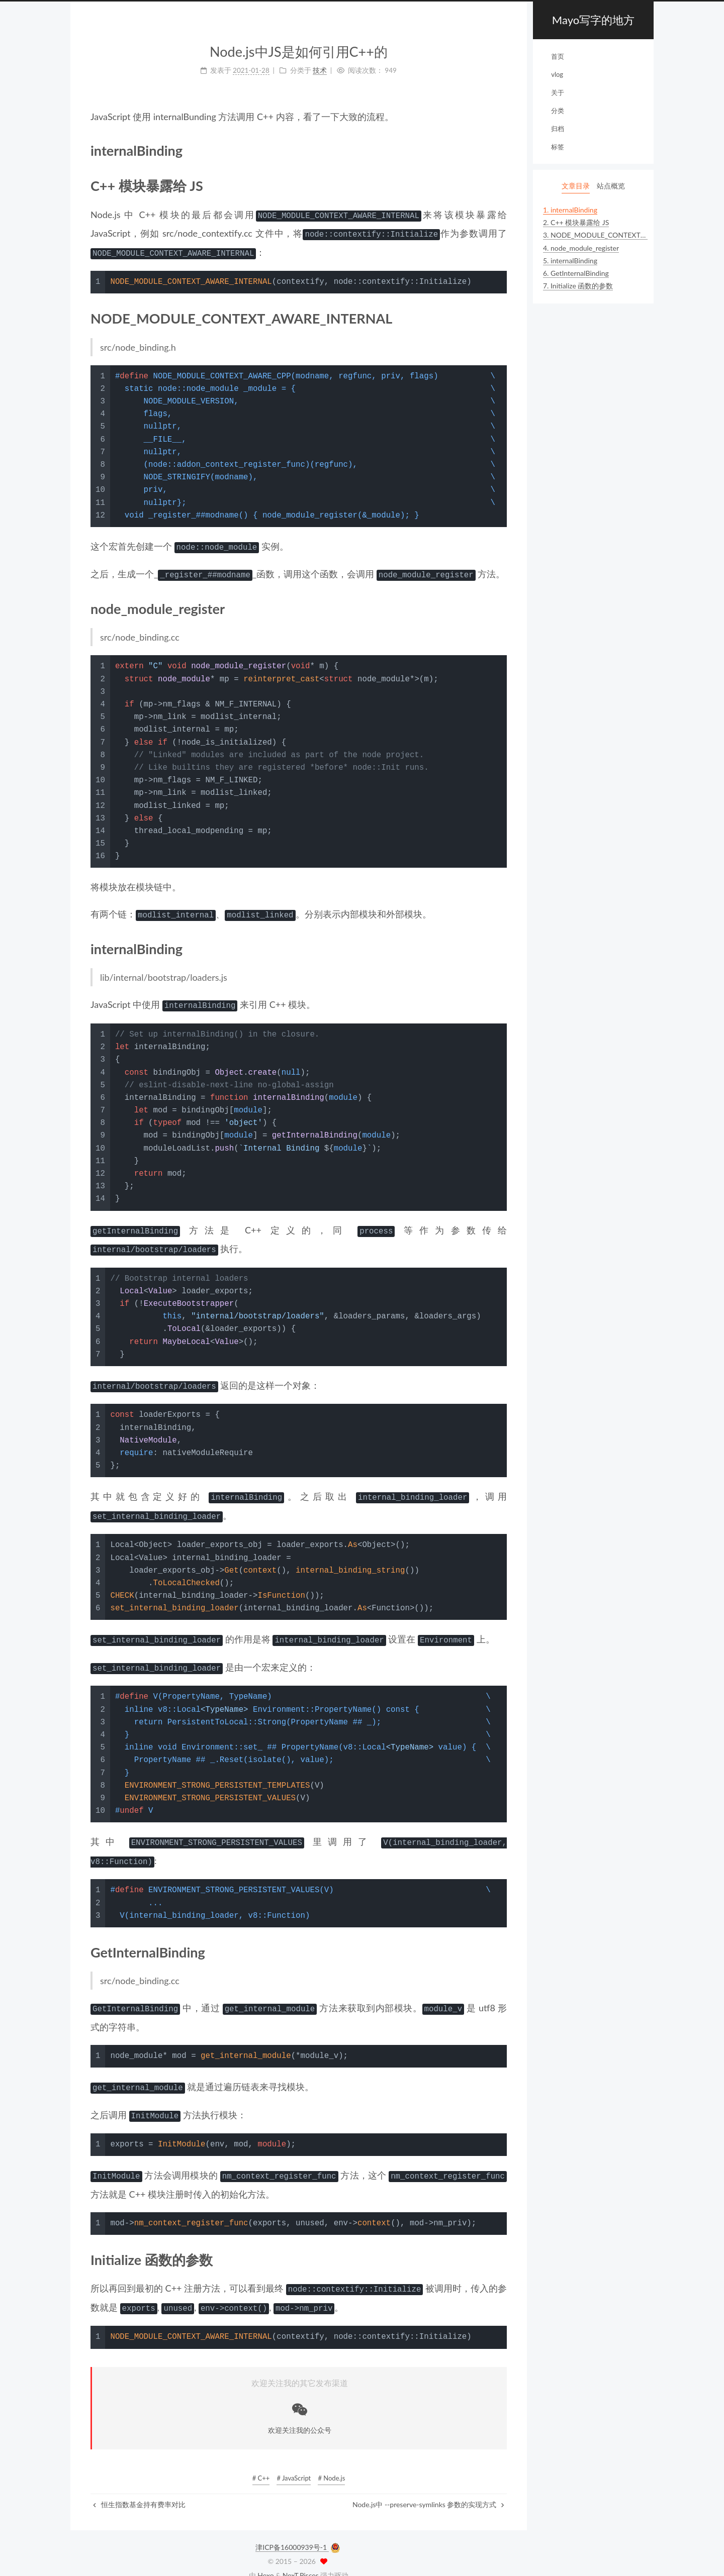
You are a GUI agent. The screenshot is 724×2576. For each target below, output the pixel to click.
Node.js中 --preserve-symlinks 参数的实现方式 (428, 2488)
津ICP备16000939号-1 (292, 2530)
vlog (557, 74)
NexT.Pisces (301, 2558)
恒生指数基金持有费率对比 (139, 2488)
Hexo (265, 2558)
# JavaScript (294, 2461)
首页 (557, 56)
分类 (557, 111)
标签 (557, 147)
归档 (557, 129)
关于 (557, 92)
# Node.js (331, 2461)
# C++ (261, 2461)
